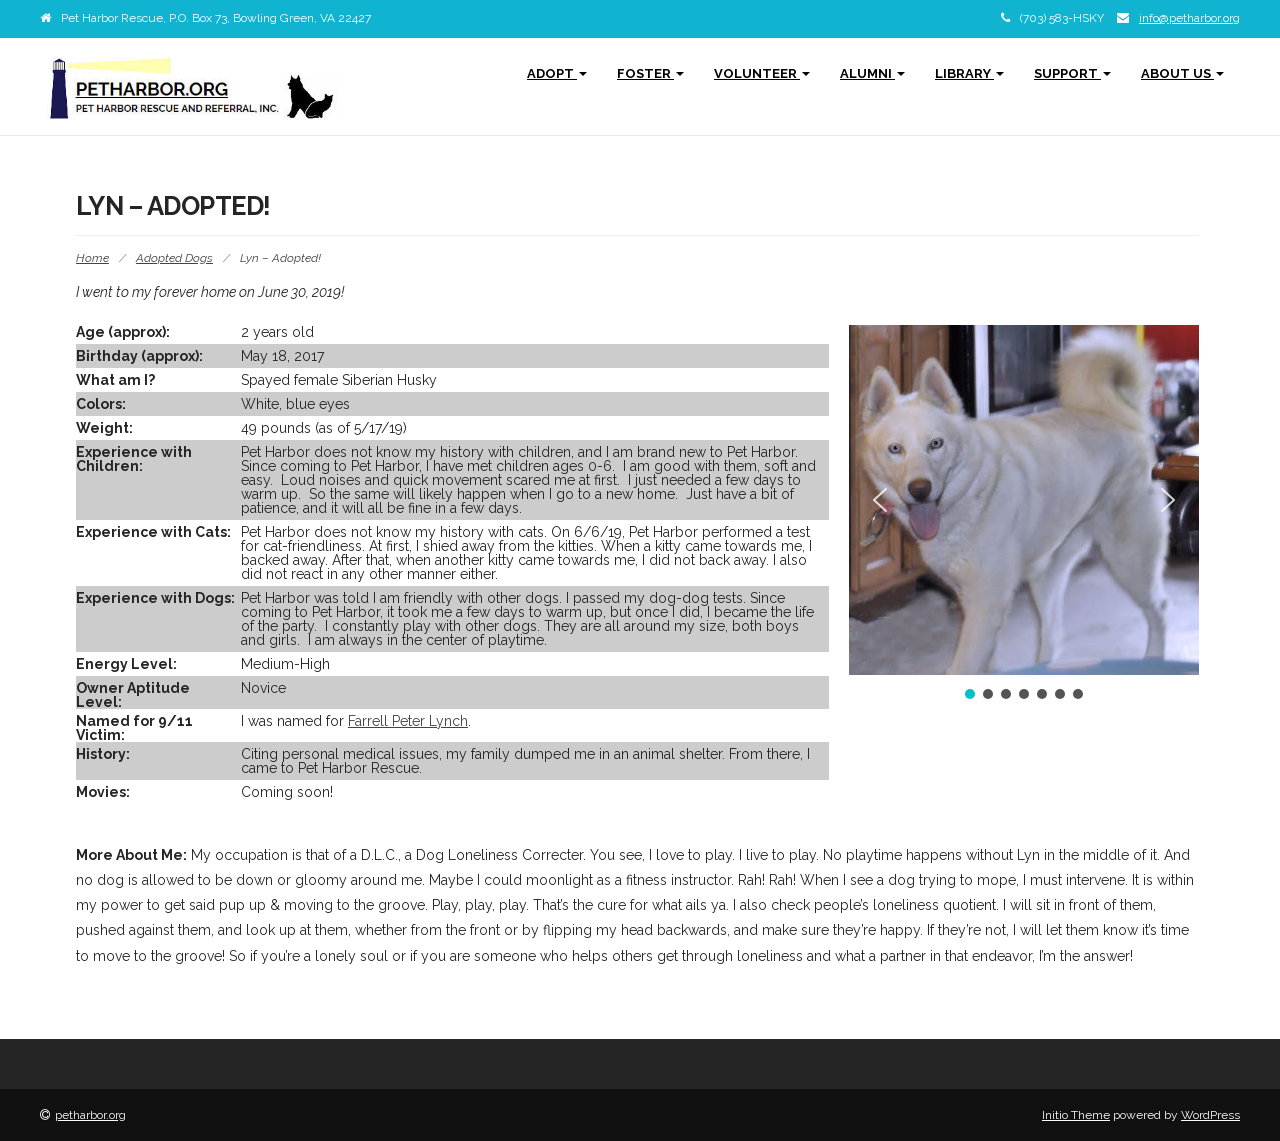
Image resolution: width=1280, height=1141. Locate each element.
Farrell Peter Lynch (408, 721)
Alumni (872, 73)
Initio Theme (1076, 1115)
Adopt (557, 73)
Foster (650, 73)
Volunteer (762, 73)
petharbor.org (90, 1115)
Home (92, 258)
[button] (880, 500)
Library (969, 73)
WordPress (1210, 1115)
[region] (1024, 514)
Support (1072, 73)
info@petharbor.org (1189, 18)
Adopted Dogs (174, 258)
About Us (1182, 73)
